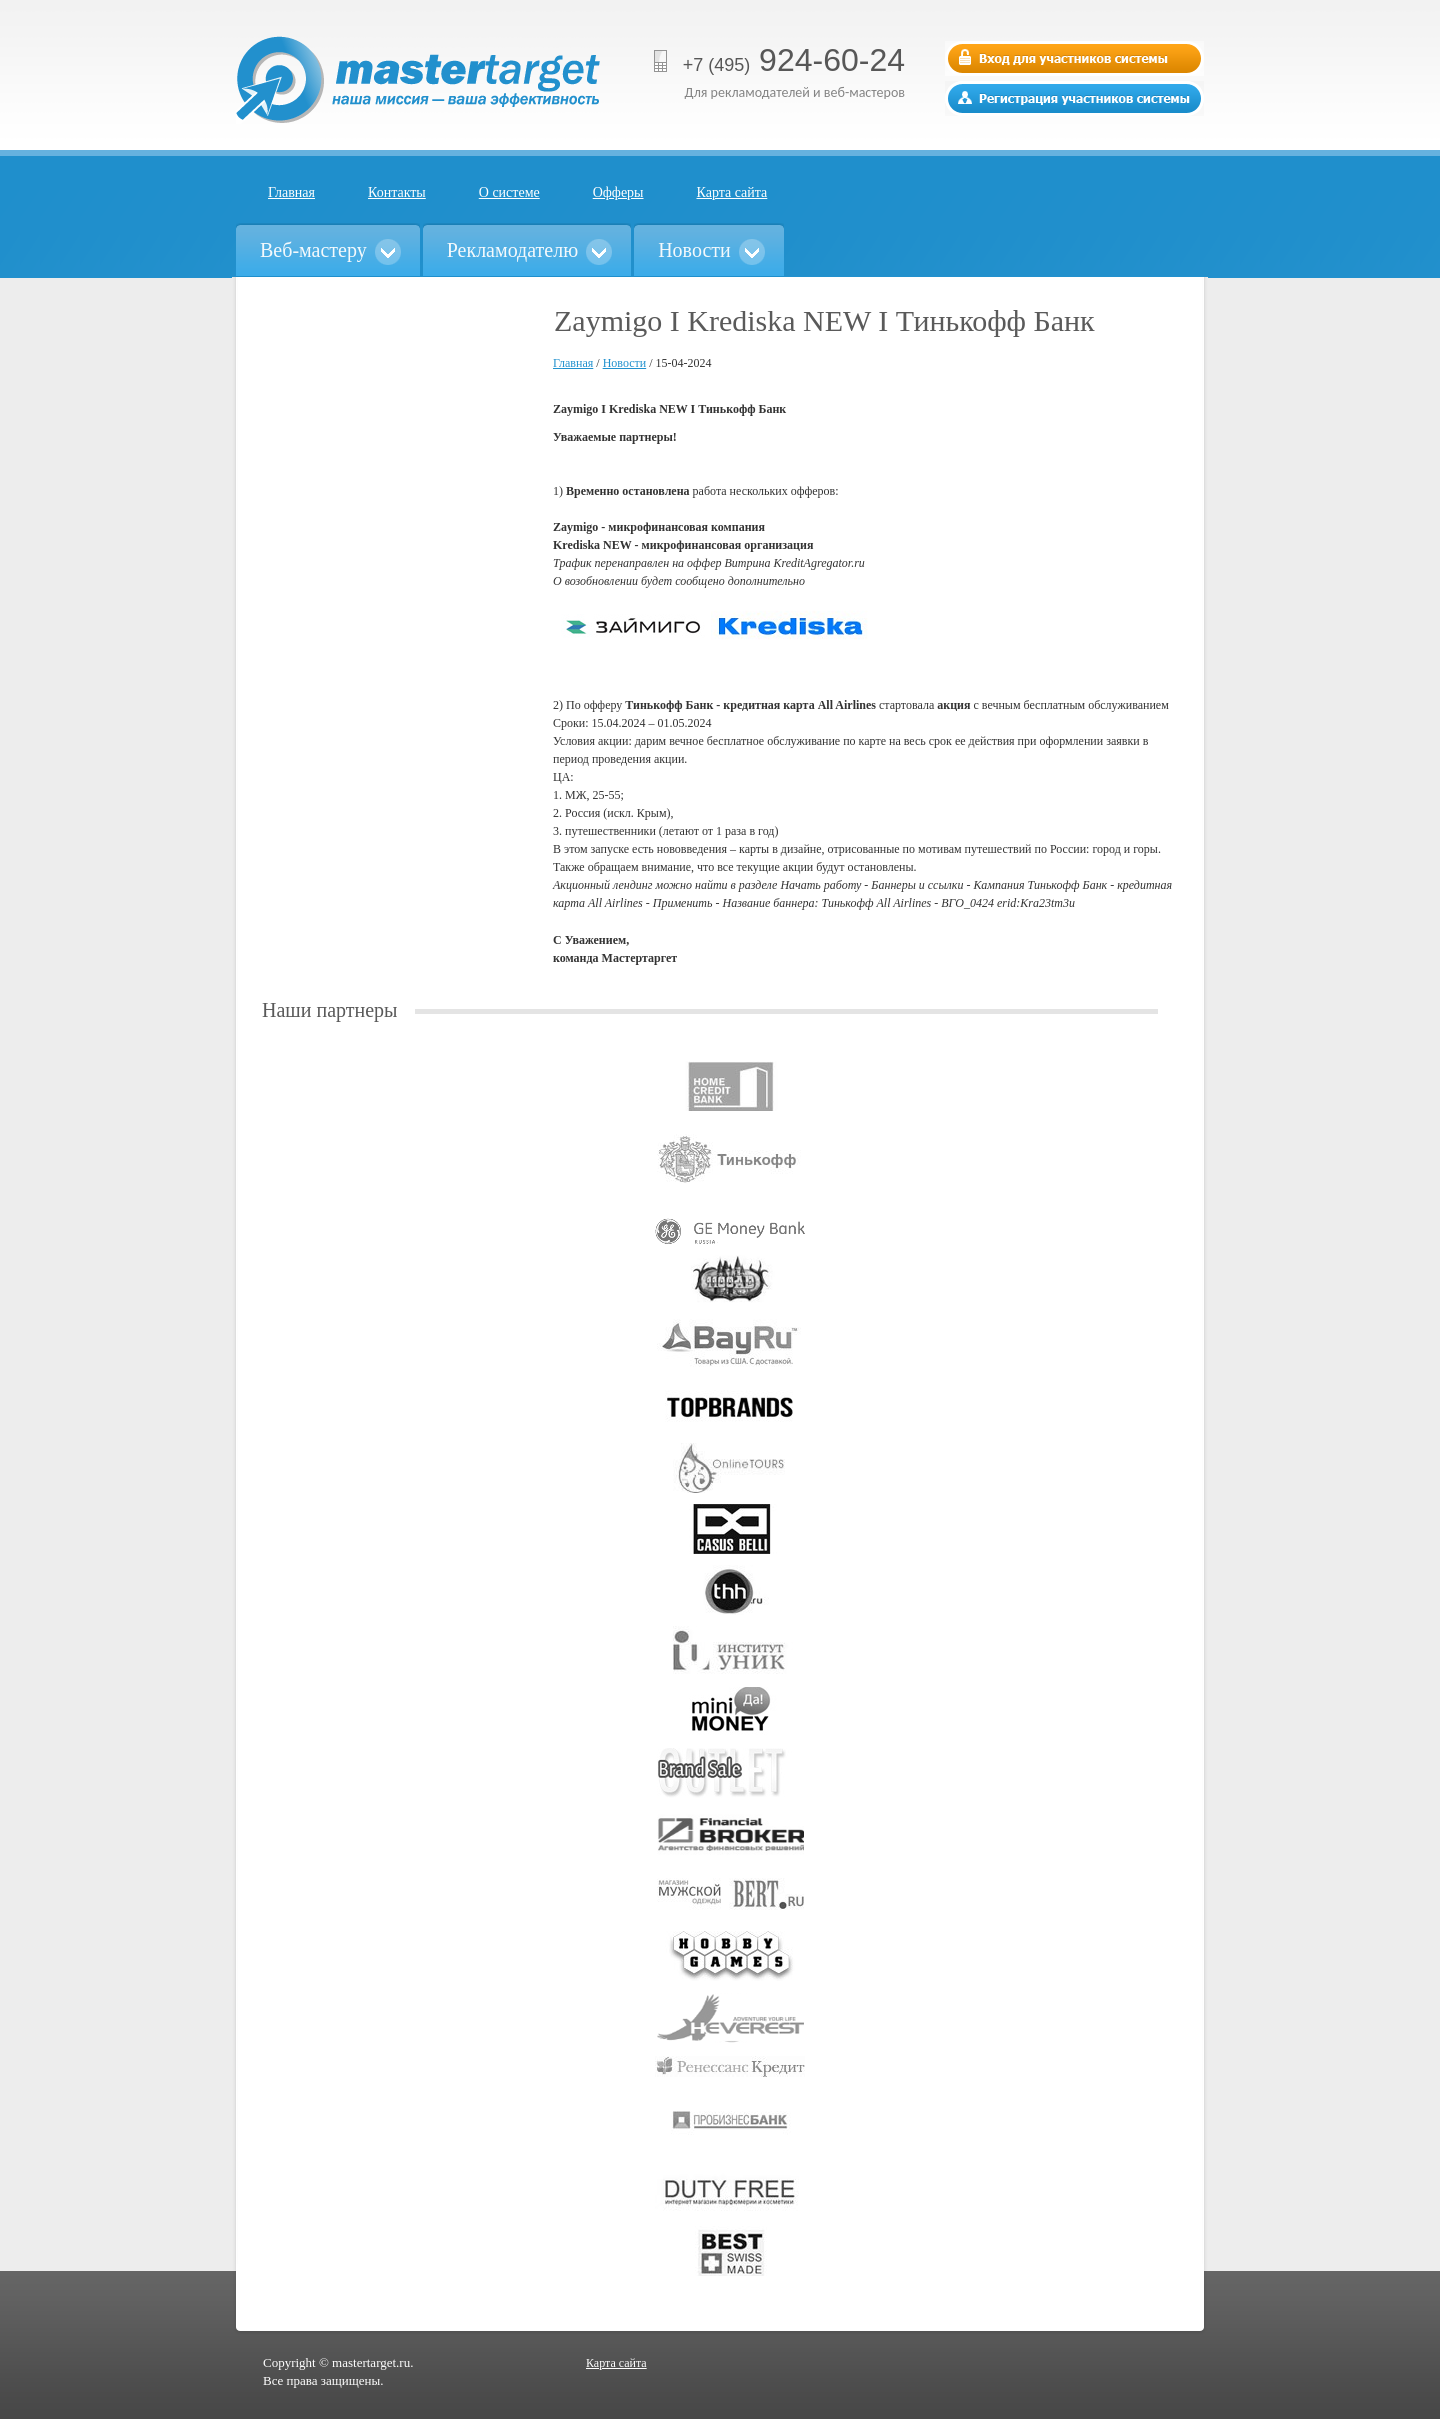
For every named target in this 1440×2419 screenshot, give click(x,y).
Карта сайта (732, 192)
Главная (291, 192)
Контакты (397, 192)
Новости (625, 363)
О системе (509, 192)
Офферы (618, 192)
